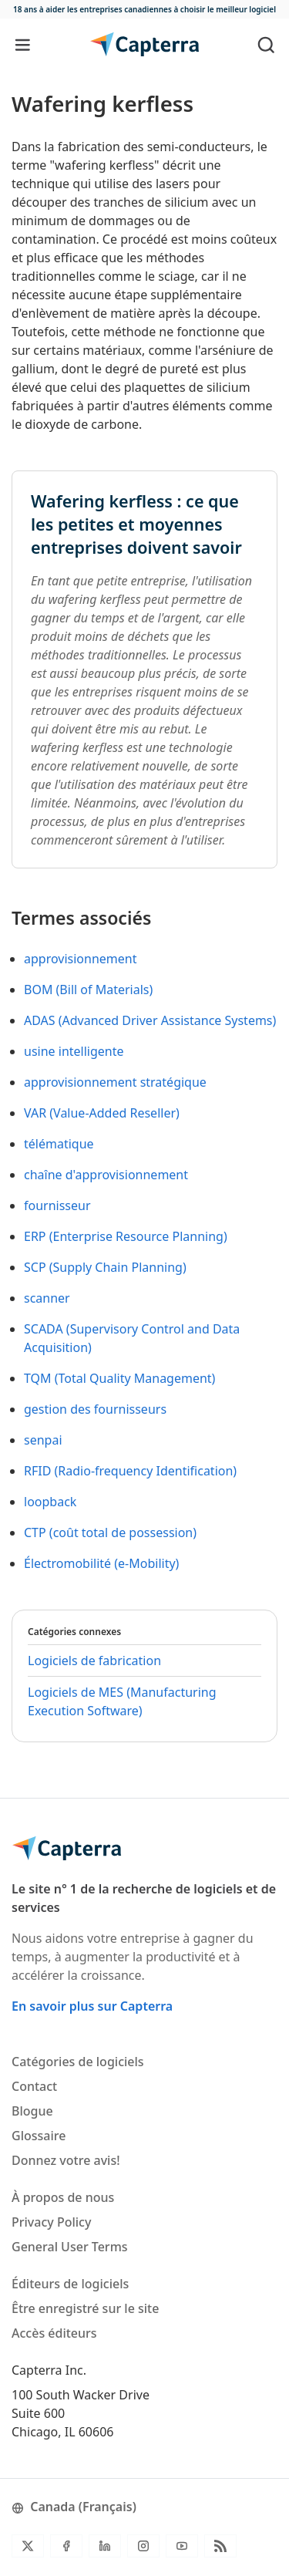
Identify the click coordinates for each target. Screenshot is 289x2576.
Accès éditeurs (54, 2333)
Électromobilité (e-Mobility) (101, 1563)
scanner (47, 1298)
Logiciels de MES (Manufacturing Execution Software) (122, 1701)
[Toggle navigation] (23, 44)
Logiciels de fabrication (94, 1660)
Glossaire (39, 2135)
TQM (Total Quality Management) (119, 1378)
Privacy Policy (51, 2222)
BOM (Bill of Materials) (88, 989)
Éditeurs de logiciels (70, 2283)
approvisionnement (80, 958)
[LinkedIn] (105, 2545)
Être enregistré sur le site (85, 2308)
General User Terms (70, 2246)
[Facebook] (66, 2545)
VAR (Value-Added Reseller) (102, 1112)
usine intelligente (74, 1051)
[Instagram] (143, 2545)
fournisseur (57, 1205)
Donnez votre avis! (66, 2160)
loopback (50, 1501)
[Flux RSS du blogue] (220, 2545)
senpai (43, 1439)
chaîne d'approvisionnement (106, 1174)
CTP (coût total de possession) (110, 1532)
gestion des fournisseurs (95, 1409)
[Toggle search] (266, 44)
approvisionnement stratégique (115, 1082)
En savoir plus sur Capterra (92, 2006)
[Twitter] (28, 2545)
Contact (34, 2086)
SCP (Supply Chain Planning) (105, 1267)
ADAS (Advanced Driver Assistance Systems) (150, 1020)
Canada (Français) (74, 2506)
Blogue (32, 2110)
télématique (59, 1143)
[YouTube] (182, 2545)
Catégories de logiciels (78, 2061)
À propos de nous (63, 2197)
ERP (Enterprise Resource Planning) (125, 1236)
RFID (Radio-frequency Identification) (130, 1470)
